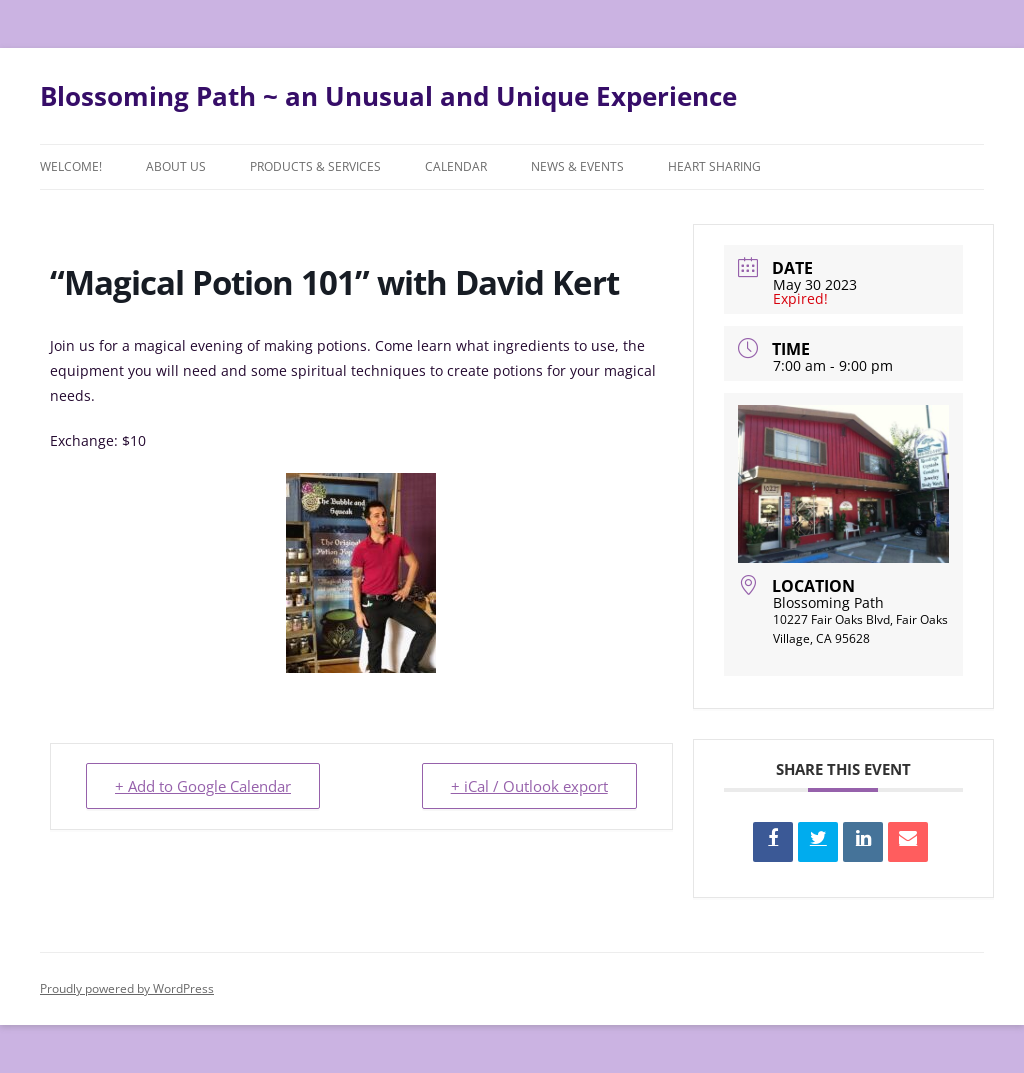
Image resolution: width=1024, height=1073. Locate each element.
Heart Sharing (714, 166)
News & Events (577, 166)
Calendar (456, 166)
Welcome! (71, 166)
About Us (176, 166)
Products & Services (315, 166)
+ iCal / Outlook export (529, 786)
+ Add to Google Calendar (203, 786)
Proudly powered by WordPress (127, 988)
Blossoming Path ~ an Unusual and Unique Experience (388, 96)
